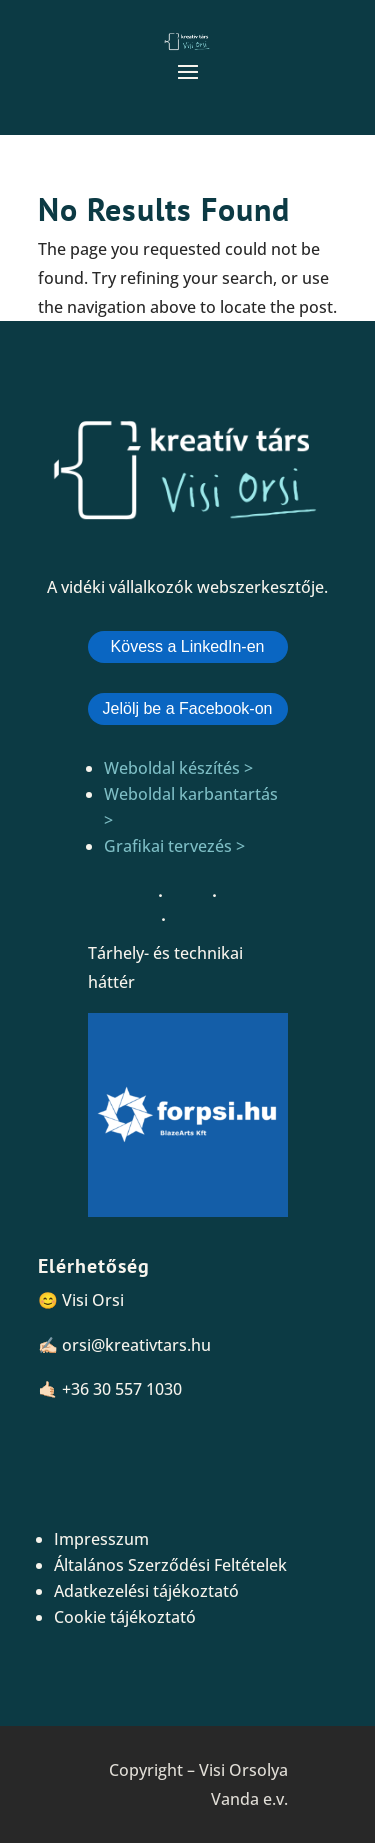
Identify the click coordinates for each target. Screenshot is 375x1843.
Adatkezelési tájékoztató (146, 1591)
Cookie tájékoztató (125, 1617)
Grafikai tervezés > (174, 846)
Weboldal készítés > (178, 768)
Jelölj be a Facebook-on (188, 708)
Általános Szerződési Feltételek (170, 1565)
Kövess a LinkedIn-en (188, 646)
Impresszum (101, 1539)
